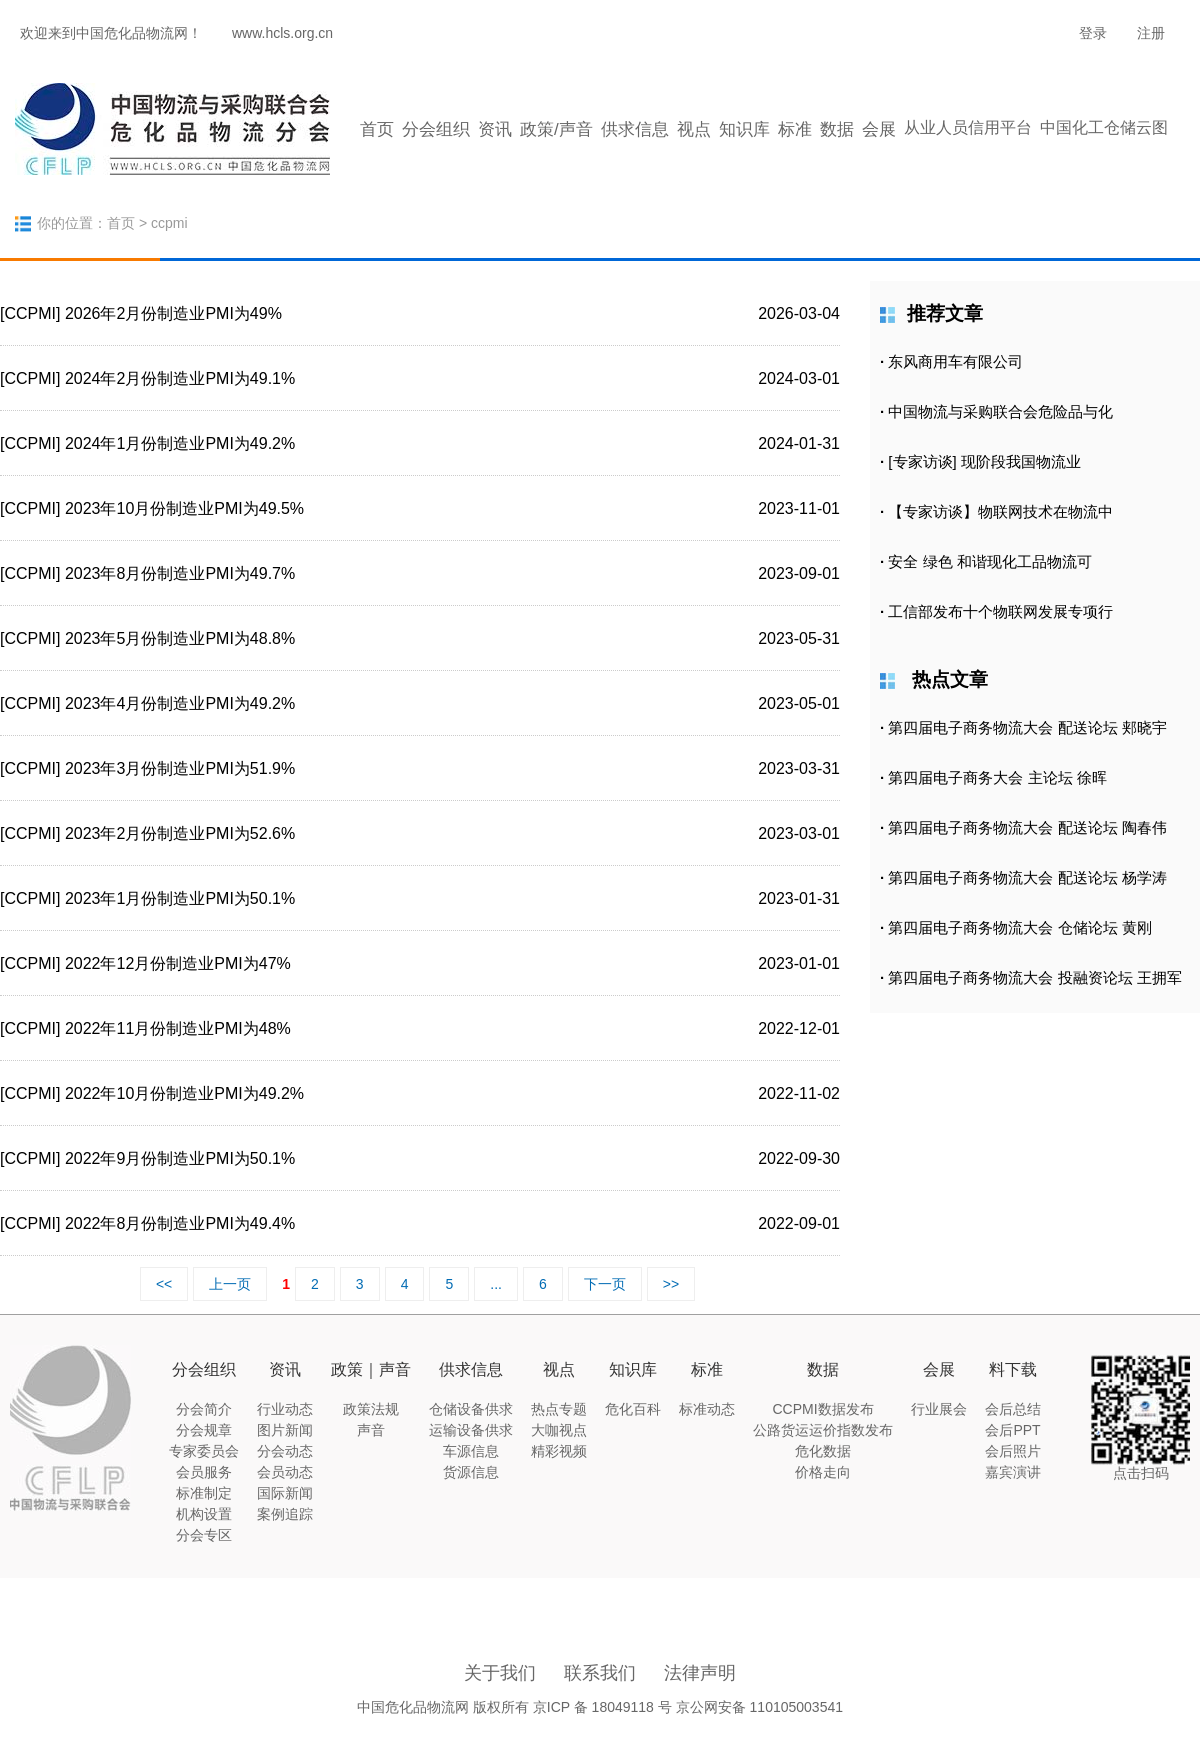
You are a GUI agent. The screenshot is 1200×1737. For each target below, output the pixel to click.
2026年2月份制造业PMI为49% (173, 313)
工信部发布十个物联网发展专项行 (1000, 611)
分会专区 (204, 1535)
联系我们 (600, 1673)
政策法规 (371, 1409)
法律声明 (700, 1673)
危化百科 (633, 1409)
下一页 (605, 1284)
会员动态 (285, 1472)
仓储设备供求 (471, 1409)
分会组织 (436, 129)
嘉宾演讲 (1013, 1472)
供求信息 (635, 129)
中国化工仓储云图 (1104, 127)
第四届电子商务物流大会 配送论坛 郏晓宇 (1027, 727)
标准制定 (204, 1493)
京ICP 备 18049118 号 (602, 1707)
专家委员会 (204, 1451)
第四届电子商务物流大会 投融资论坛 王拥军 (1034, 977)
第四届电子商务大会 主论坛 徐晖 (997, 777)
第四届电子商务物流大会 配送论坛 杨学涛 (1027, 877)
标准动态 (707, 1409)
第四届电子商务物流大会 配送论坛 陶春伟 (1027, 827)
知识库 (744, 129)
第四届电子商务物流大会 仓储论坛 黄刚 (1019, 927)
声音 (371, 1430)
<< (164, 1284)
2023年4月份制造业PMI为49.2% (180, 703)
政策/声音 (556, 129)
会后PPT (1012, 1430)
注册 (1151, 33)
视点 (694, 129)
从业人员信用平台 (968, 127)
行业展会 (939, 1409)
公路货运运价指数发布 (823, 1430)
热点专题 (559, 1409)
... (496, 1284)
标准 (795, 129)
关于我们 (500, 1673)
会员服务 (204, 1472)
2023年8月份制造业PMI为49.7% (180, 573)
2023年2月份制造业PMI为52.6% (180, 833)
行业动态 (285, 1409)
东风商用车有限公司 (955, 361)
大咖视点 (559, 1430)
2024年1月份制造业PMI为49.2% (180, 443)
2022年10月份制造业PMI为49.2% (184, 1093)
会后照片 (1013, 1451)
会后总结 (1013, 1409)
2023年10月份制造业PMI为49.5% (184, 508)
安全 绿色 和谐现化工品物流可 (989, 561)
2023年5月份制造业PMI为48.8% (180, 638)
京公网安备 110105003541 (759, 1707)
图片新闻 (285, 1430)
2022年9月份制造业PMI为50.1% (180, 1158)
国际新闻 (285, 1493)
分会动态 (285, 1451)
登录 (1093, 33)
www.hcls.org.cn (282, 33)
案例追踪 (285, 1514)
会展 (879, 129)
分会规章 (204, 1430)
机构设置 (204, 1514)
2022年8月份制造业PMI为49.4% (180, 1223)
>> (671, 1284)
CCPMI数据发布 (822, 1409)
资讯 (495, 129)
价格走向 (823, 1472)
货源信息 (471, 1472)
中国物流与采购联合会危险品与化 (1000, 411)
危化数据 (823, 1451)
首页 (377, 129)
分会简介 (204, 1409)
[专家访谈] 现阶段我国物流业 (984, 461)
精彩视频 (559, 1451)
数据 (837, 129)
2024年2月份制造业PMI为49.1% (180, 378)
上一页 (230, 1284)
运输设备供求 (471, 1430)
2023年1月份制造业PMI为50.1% (180, 898)
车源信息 (471, 1451)
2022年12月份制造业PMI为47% (178, 963)
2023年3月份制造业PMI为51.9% (180, 768)
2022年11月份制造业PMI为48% (178, 1028)
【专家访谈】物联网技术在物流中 (1000, 511)
